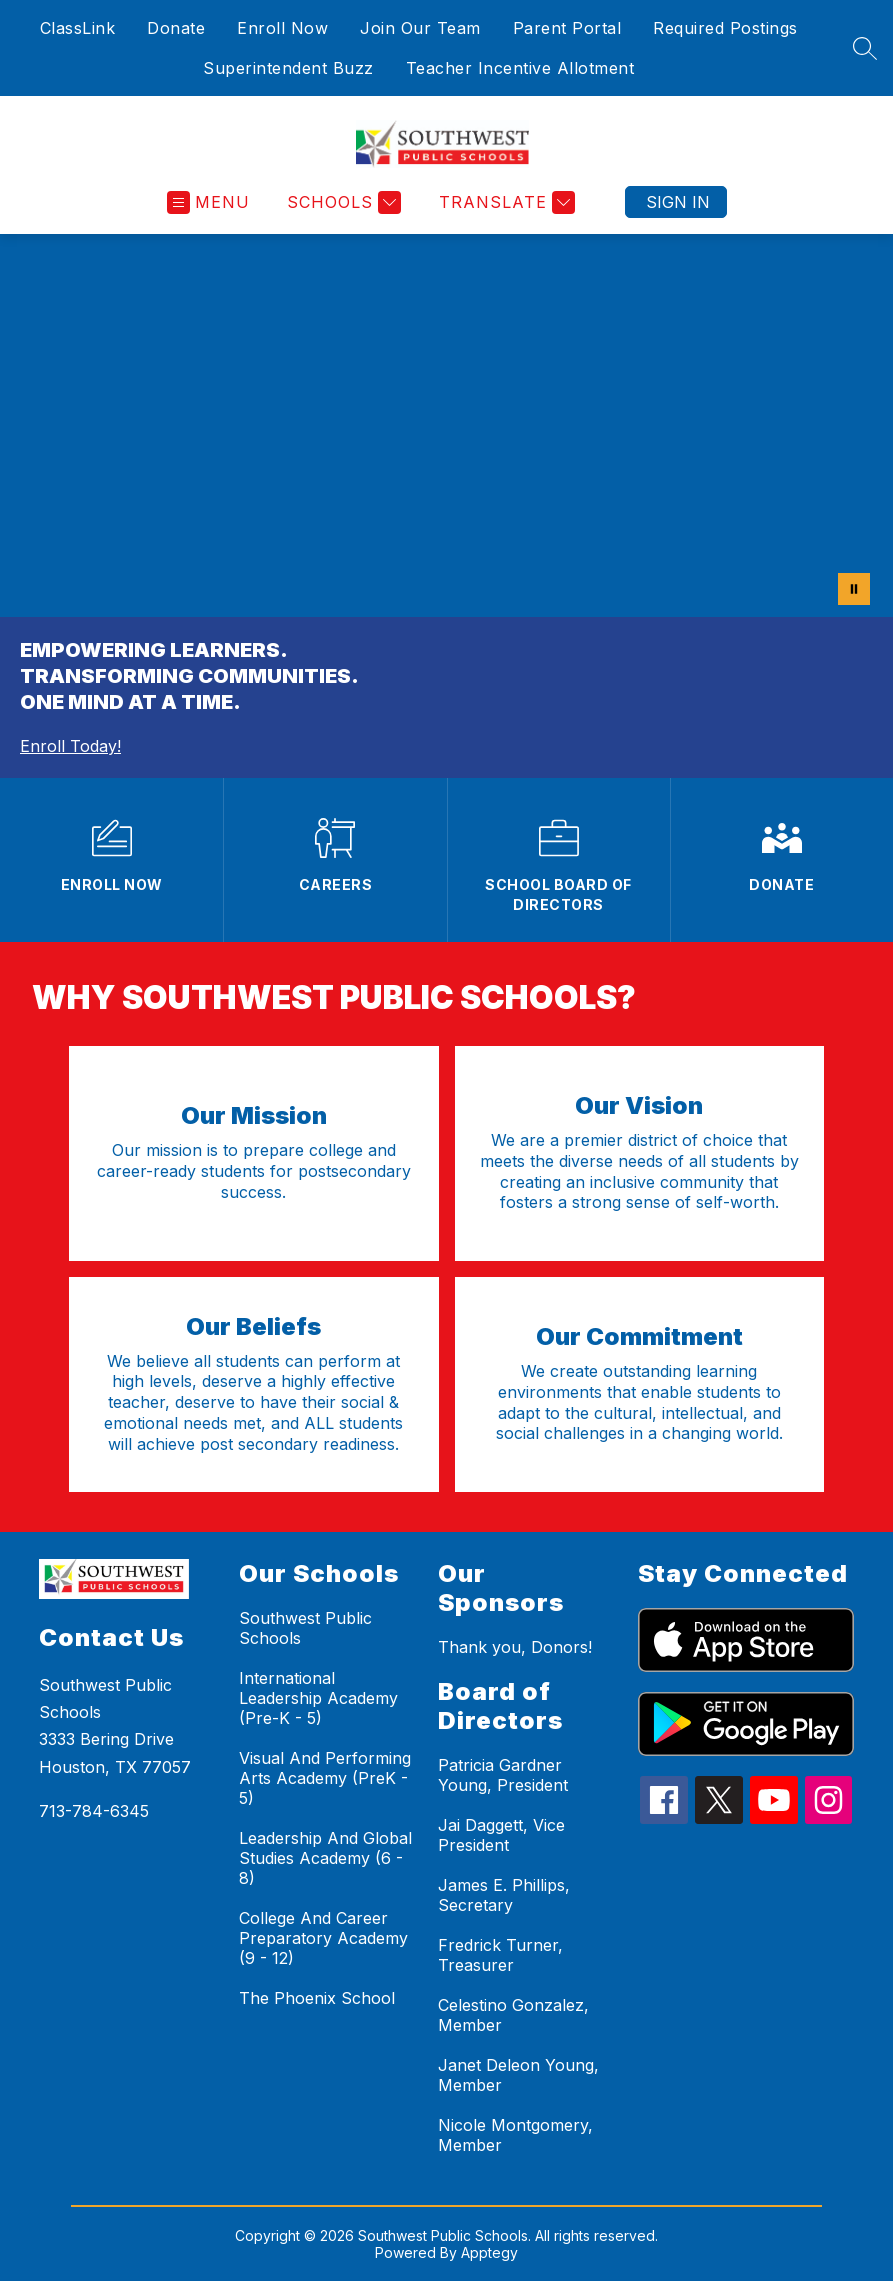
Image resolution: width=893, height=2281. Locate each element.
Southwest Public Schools (305, 1628)
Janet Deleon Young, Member (518, 2075)
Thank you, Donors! (515, 1647)
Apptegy (489, 2252)
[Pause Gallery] (854, 589)
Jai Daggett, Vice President (501, 1835)
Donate (176, 28)
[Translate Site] (504, 202)
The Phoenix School (317, 1998)
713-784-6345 (94, 1811)
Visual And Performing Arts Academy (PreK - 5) (325, 1778)
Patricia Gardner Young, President (503, 1775)
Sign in (678, 202)
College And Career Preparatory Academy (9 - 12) (323, 1938)
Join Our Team (420, 28)
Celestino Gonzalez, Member (513, 2015)
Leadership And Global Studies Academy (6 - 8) (325, 1858)
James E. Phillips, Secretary (504, 1895)
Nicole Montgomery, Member (515, 2135)
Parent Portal (567, 28)
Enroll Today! (70, 746)
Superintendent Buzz (288, 68)
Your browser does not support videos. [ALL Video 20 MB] (446, 425)
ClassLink (78, 28)
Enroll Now (282, 28)
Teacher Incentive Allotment (520, 68)
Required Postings (725, 28)
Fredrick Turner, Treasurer (500, 1955)
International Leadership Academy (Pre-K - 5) (318, 1698)
